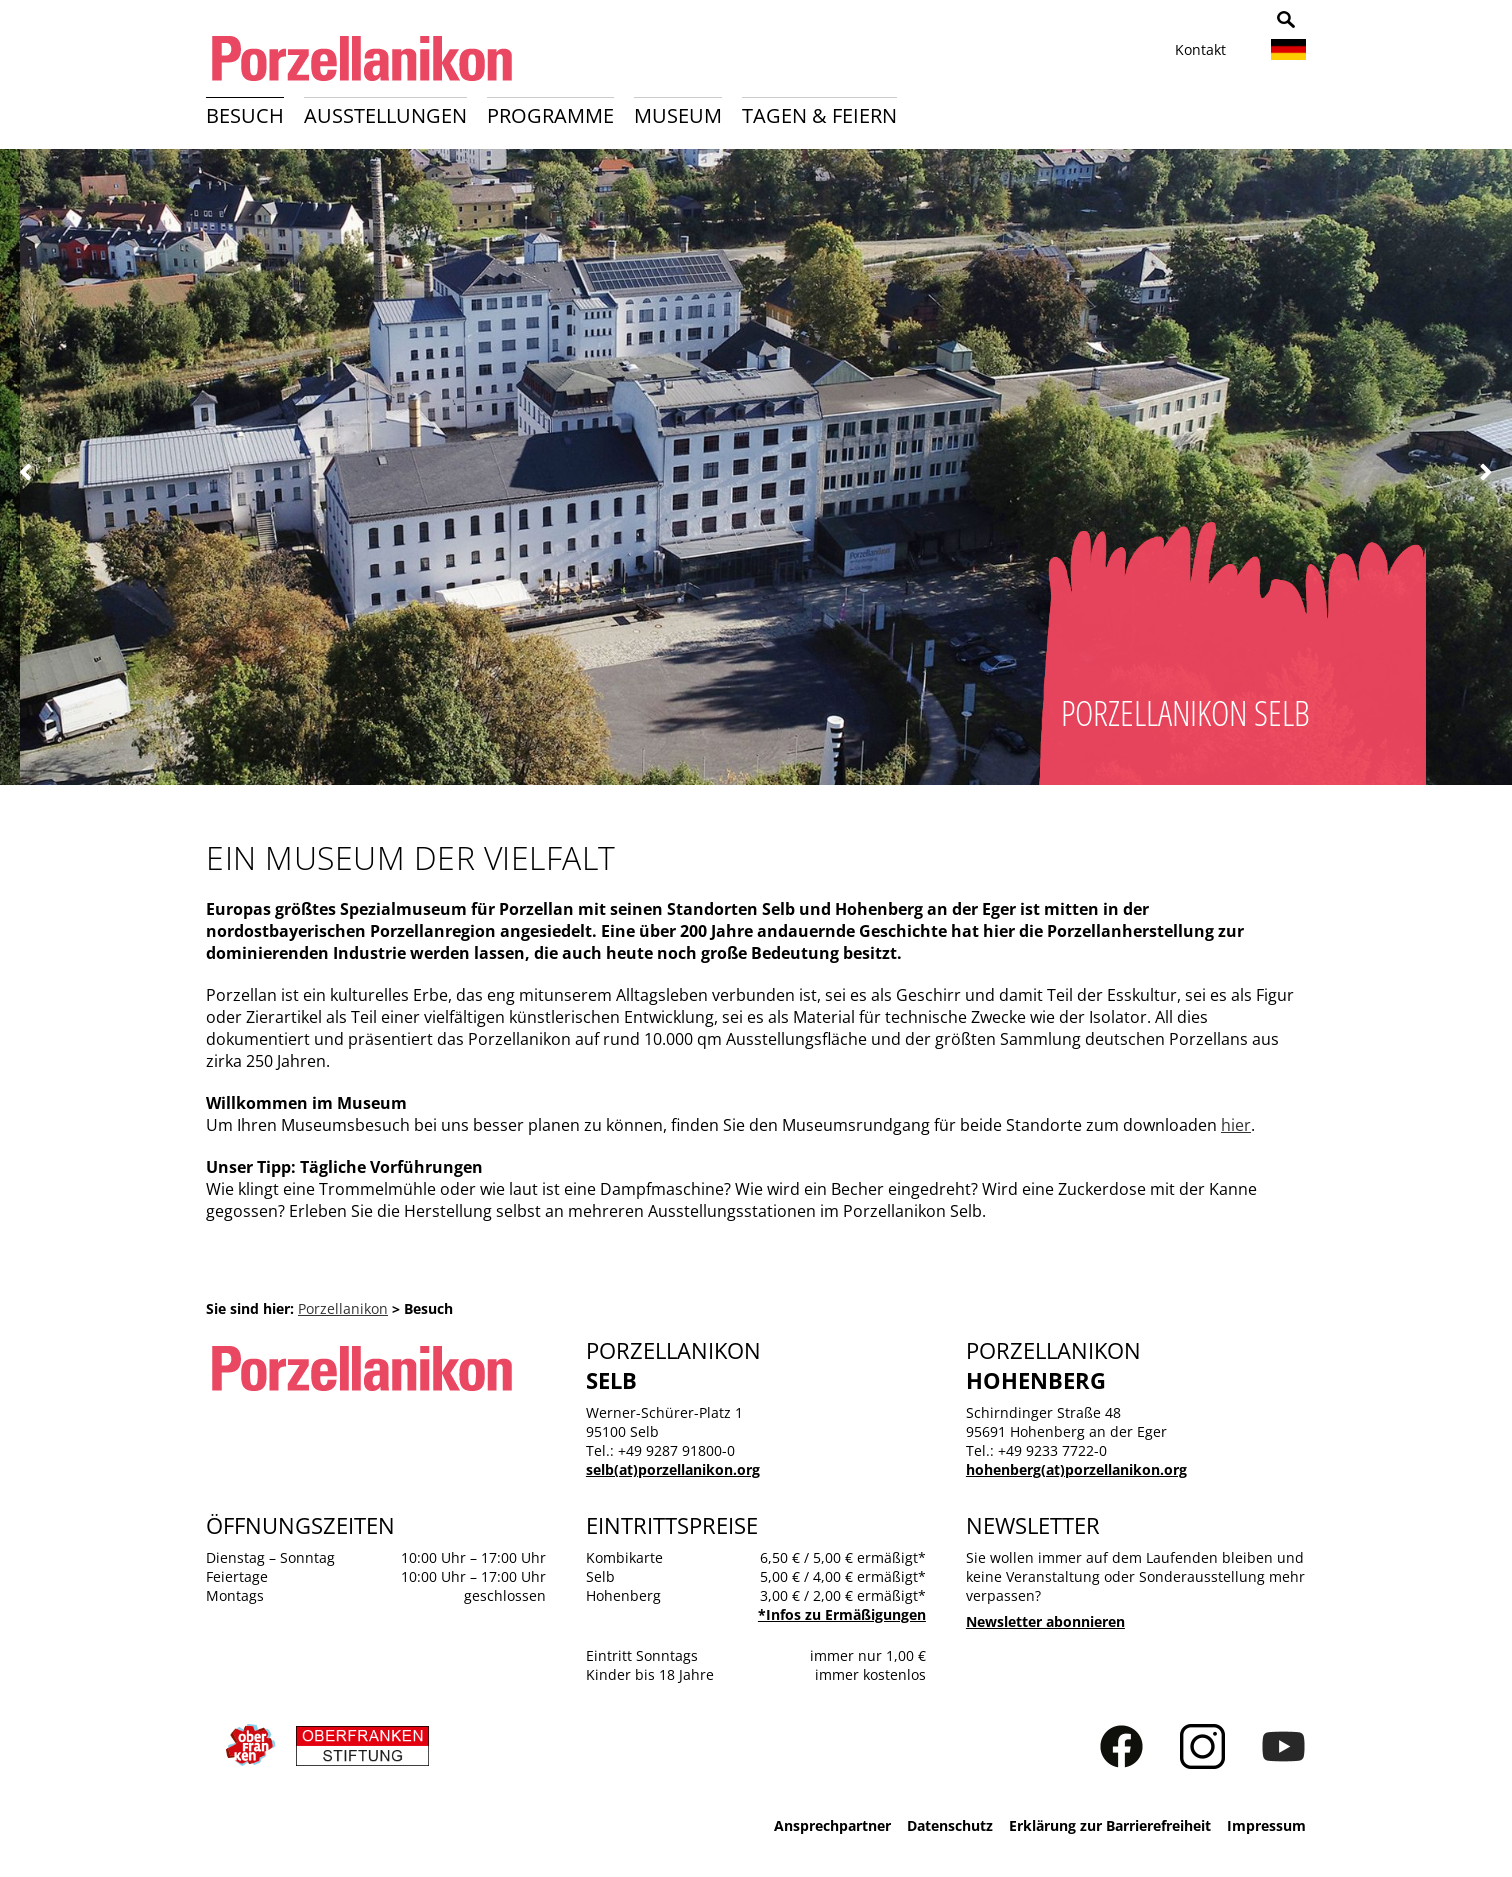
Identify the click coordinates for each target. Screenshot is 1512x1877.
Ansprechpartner (832, 1825)
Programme (550, 115)
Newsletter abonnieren (1045, 1621)
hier (1236, 1125)
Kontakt (1200, 49)
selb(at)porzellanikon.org (673, 1469)
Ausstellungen (385, 115)
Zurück (26, 472)
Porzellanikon (343, 1308)
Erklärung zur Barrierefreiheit (1110, 1825)
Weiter (1485, 472)
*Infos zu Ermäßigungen (842, 1614)
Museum (678, 115)
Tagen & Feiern (819, 115)
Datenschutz (950, 1825)
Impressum (1266, 1825)
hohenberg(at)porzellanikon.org (1076, 1469)
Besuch (245, 115)
